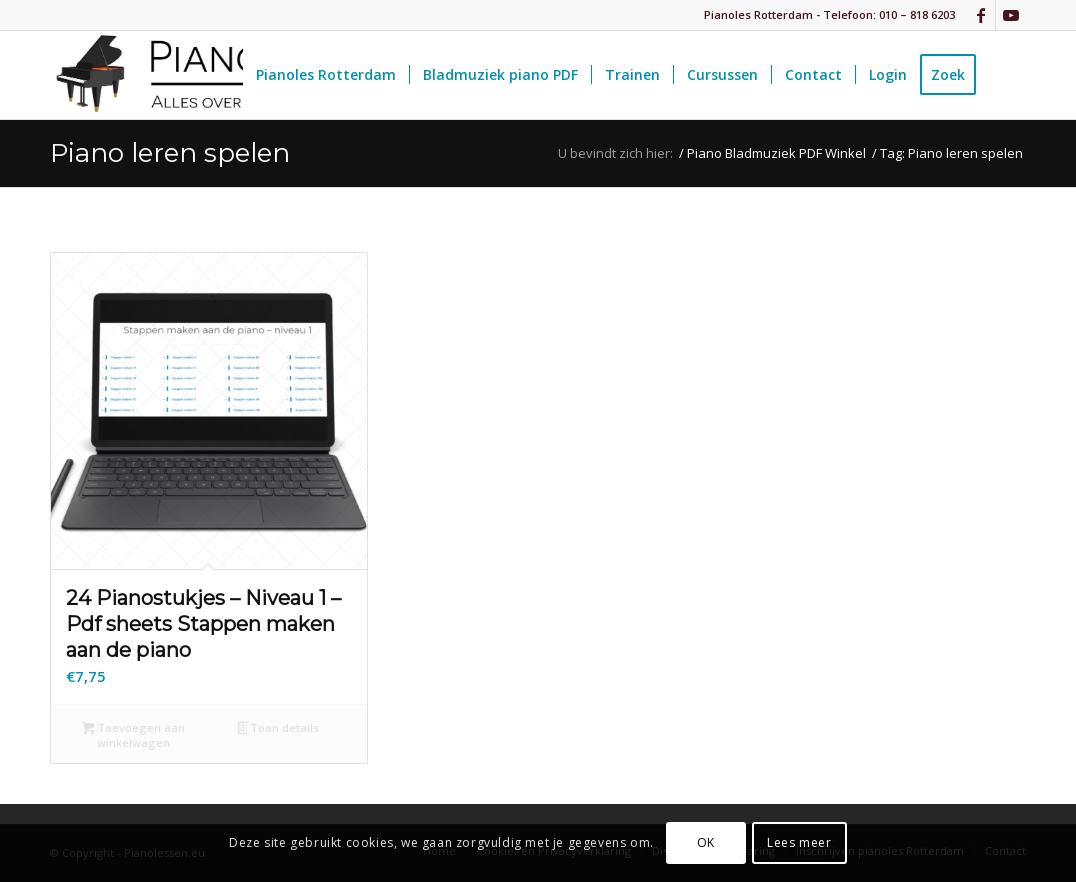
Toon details (279, 729)
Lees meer (799, 842)
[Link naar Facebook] (980, 15)
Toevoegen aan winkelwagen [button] (134, 735)
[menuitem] (326, 75)
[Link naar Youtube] (1011, 15)
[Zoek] (1007, 75)
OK (706, 842)
